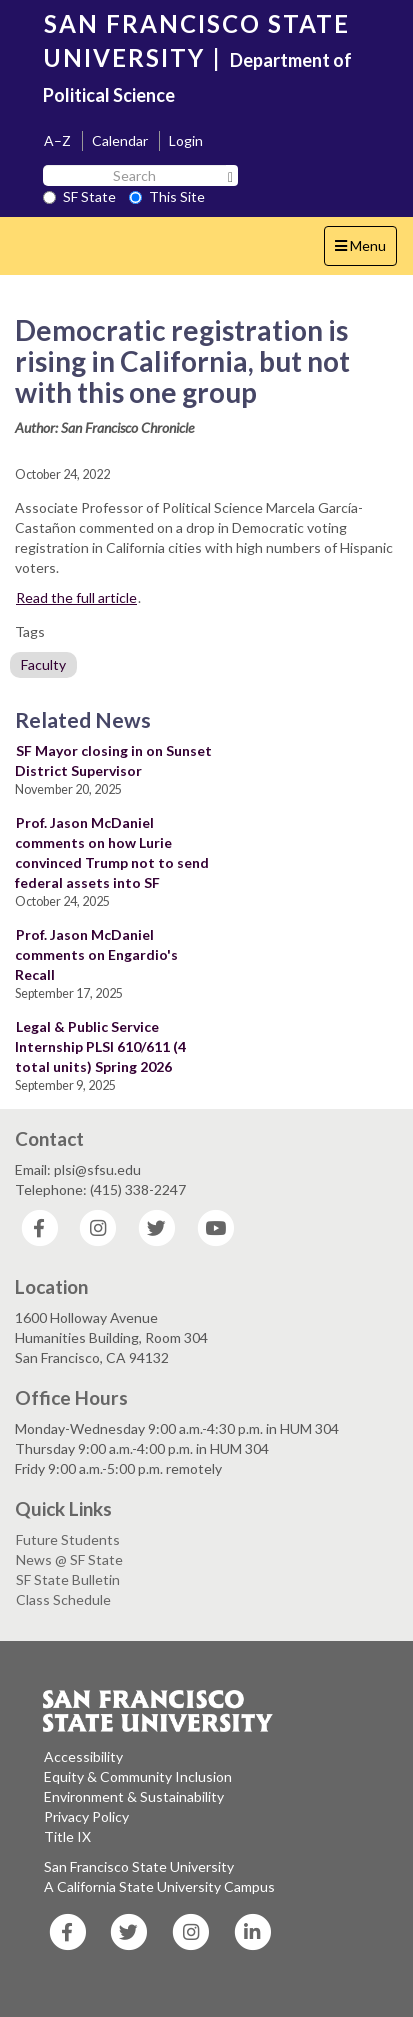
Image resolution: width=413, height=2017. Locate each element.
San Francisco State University (139, 1866)
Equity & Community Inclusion (138, 1776)
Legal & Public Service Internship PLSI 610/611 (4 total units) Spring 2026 (100, 1046)
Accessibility (83, 1756)
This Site (167, 196)
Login (186, 140)
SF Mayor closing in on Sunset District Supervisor (113, 760)
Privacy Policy (86, 1816)
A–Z (57, 140)
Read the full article (76, 597)
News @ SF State (69, 1559)
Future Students (68, 1539)
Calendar (120, 140)
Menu (365, 250)
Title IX (67, 1836)
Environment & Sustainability (134, 1796)
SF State (79, 196)
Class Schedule (63, 1599)
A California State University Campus (159, 1886)
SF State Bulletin (68, 1579)
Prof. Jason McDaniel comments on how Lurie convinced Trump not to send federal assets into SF (112, 852)
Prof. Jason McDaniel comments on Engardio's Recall (96, 954)
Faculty (43, 664)
